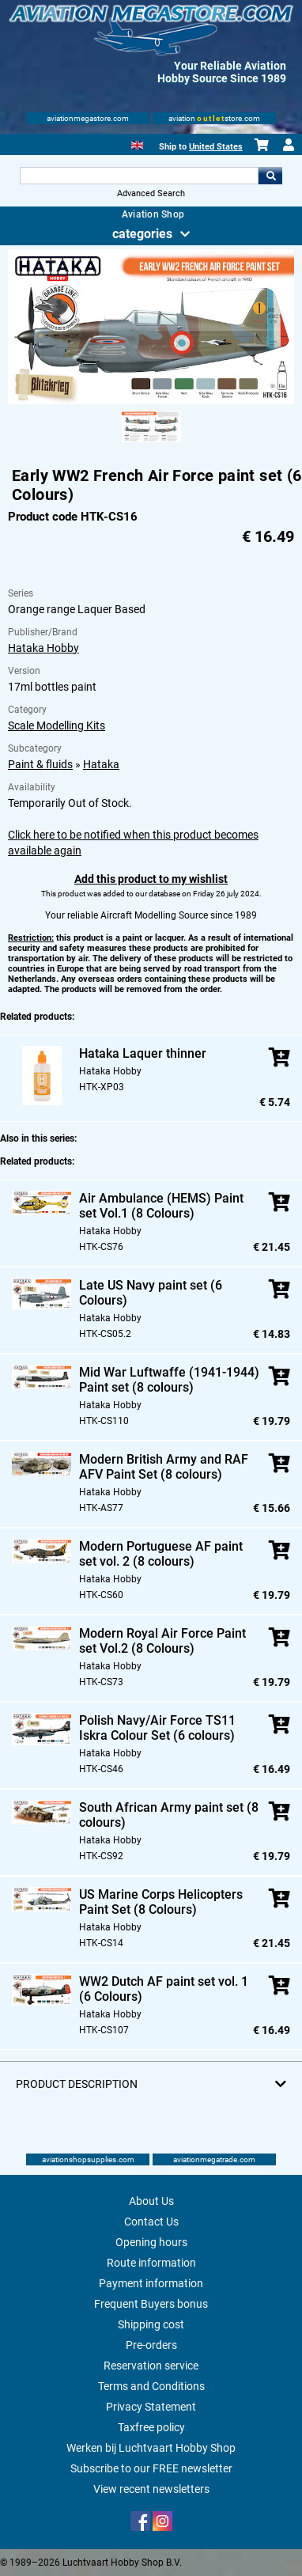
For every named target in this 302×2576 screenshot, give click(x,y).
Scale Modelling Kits (56, 725)
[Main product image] (151, 401)
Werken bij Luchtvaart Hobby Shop (151, 2448)
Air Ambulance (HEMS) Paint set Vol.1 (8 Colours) (161, 1206)
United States (216, 147)
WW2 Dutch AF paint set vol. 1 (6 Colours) (163, 1989)
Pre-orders (151, 2345)
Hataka (101, 764)
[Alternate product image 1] (151, 443)
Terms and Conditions (151, 2386)
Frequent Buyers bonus (151, 2304)
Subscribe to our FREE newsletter (151, 2468)
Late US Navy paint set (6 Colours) (150, 1293)
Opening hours (151, 2242)
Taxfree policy (151, 2427)
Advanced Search (151, 193)
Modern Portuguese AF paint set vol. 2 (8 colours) (161, 1554)
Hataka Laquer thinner (142, 1053)
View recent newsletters (151, 2489)
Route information (151, 2262)
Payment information (151, 2283)
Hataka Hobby (43, 648)
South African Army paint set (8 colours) (169, 1815)
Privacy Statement (151, 2406)
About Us (151, 2201)
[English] (137, 143)
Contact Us (151, 2221)
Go (270, 175)
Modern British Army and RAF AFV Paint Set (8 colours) (163, 1467)
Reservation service (151, 2365)
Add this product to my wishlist (151, 879)
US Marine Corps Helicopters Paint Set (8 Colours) (161, 1902)
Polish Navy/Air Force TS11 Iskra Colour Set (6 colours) (157, 1728)
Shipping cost (151, 2324)
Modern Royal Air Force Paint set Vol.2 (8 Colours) (162, 1641)
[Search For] (139, 175)
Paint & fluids (40, 764)
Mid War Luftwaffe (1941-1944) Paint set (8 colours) (169, 1380)
